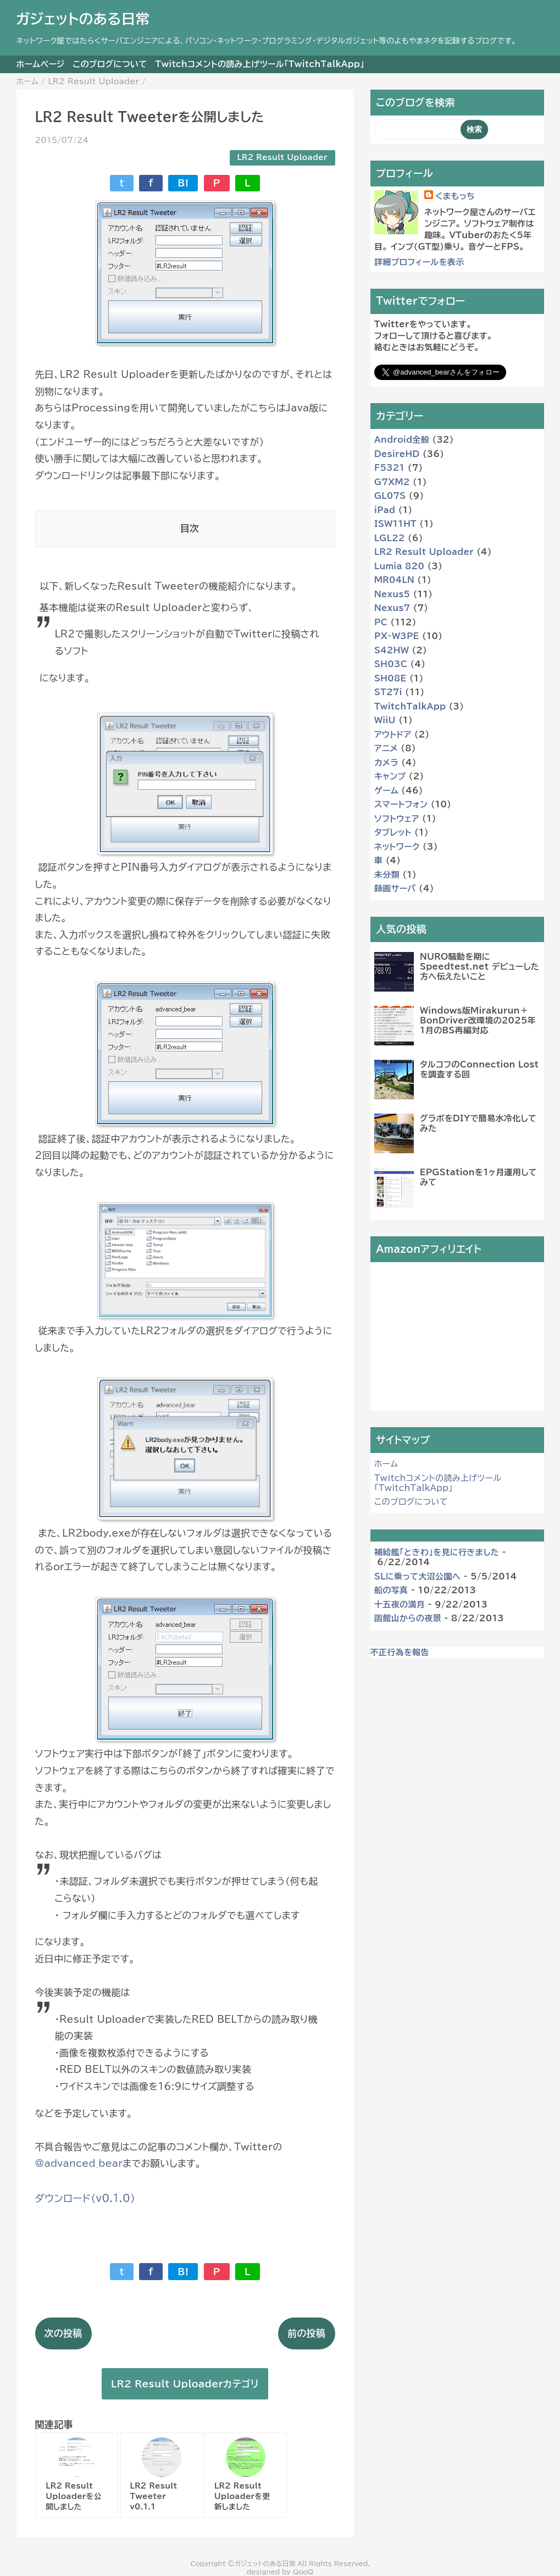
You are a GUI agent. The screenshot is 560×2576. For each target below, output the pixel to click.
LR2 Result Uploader (282, 157)
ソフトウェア (396, 818)
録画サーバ (395, 888)
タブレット (393, 832)
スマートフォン (401, 804)
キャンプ (390, 776)
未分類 (387, 875)
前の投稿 (306, 2333)
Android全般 (401, 440)
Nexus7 (392, 608)
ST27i (388, 692)
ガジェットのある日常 (83, 19)
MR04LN (394, 580)
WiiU (385, 720)
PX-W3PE (396, 636)
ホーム (386, 1464)
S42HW (391, 650)
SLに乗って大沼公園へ (417, 1576)
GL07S (390, 496)
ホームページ (40, 64)
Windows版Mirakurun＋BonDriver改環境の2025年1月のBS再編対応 (478, 1020)
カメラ (386, 762)
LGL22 (389, 538)
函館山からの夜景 (407, 1618)
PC (380, 622)
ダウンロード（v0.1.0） (85, 2198)
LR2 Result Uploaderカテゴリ (185, 2383)
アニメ (386, 748)
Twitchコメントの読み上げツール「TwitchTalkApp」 (260, 64)
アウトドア (392, 734)
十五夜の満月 (399, 1604)
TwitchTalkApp (410, 706)
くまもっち (455, 196)
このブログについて (110, 64)
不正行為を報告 (399, 1652)
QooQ (303, 2572)
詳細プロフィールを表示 (419, 262)
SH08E (390, 678)
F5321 (389, 468)
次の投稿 (63, 2333)
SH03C (390, 664)
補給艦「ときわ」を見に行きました (436, 1552)
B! (183, 183)
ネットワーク (397, 847)
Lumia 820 (399, 566)
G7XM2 (392, 482)
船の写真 (391, 1590)
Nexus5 (392, 594)
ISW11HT (395, 524)
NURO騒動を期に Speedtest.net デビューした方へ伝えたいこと (479, 967)
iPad (384, 510)
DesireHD (397, 454)
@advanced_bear (79, 2163)
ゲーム (386, 790)
